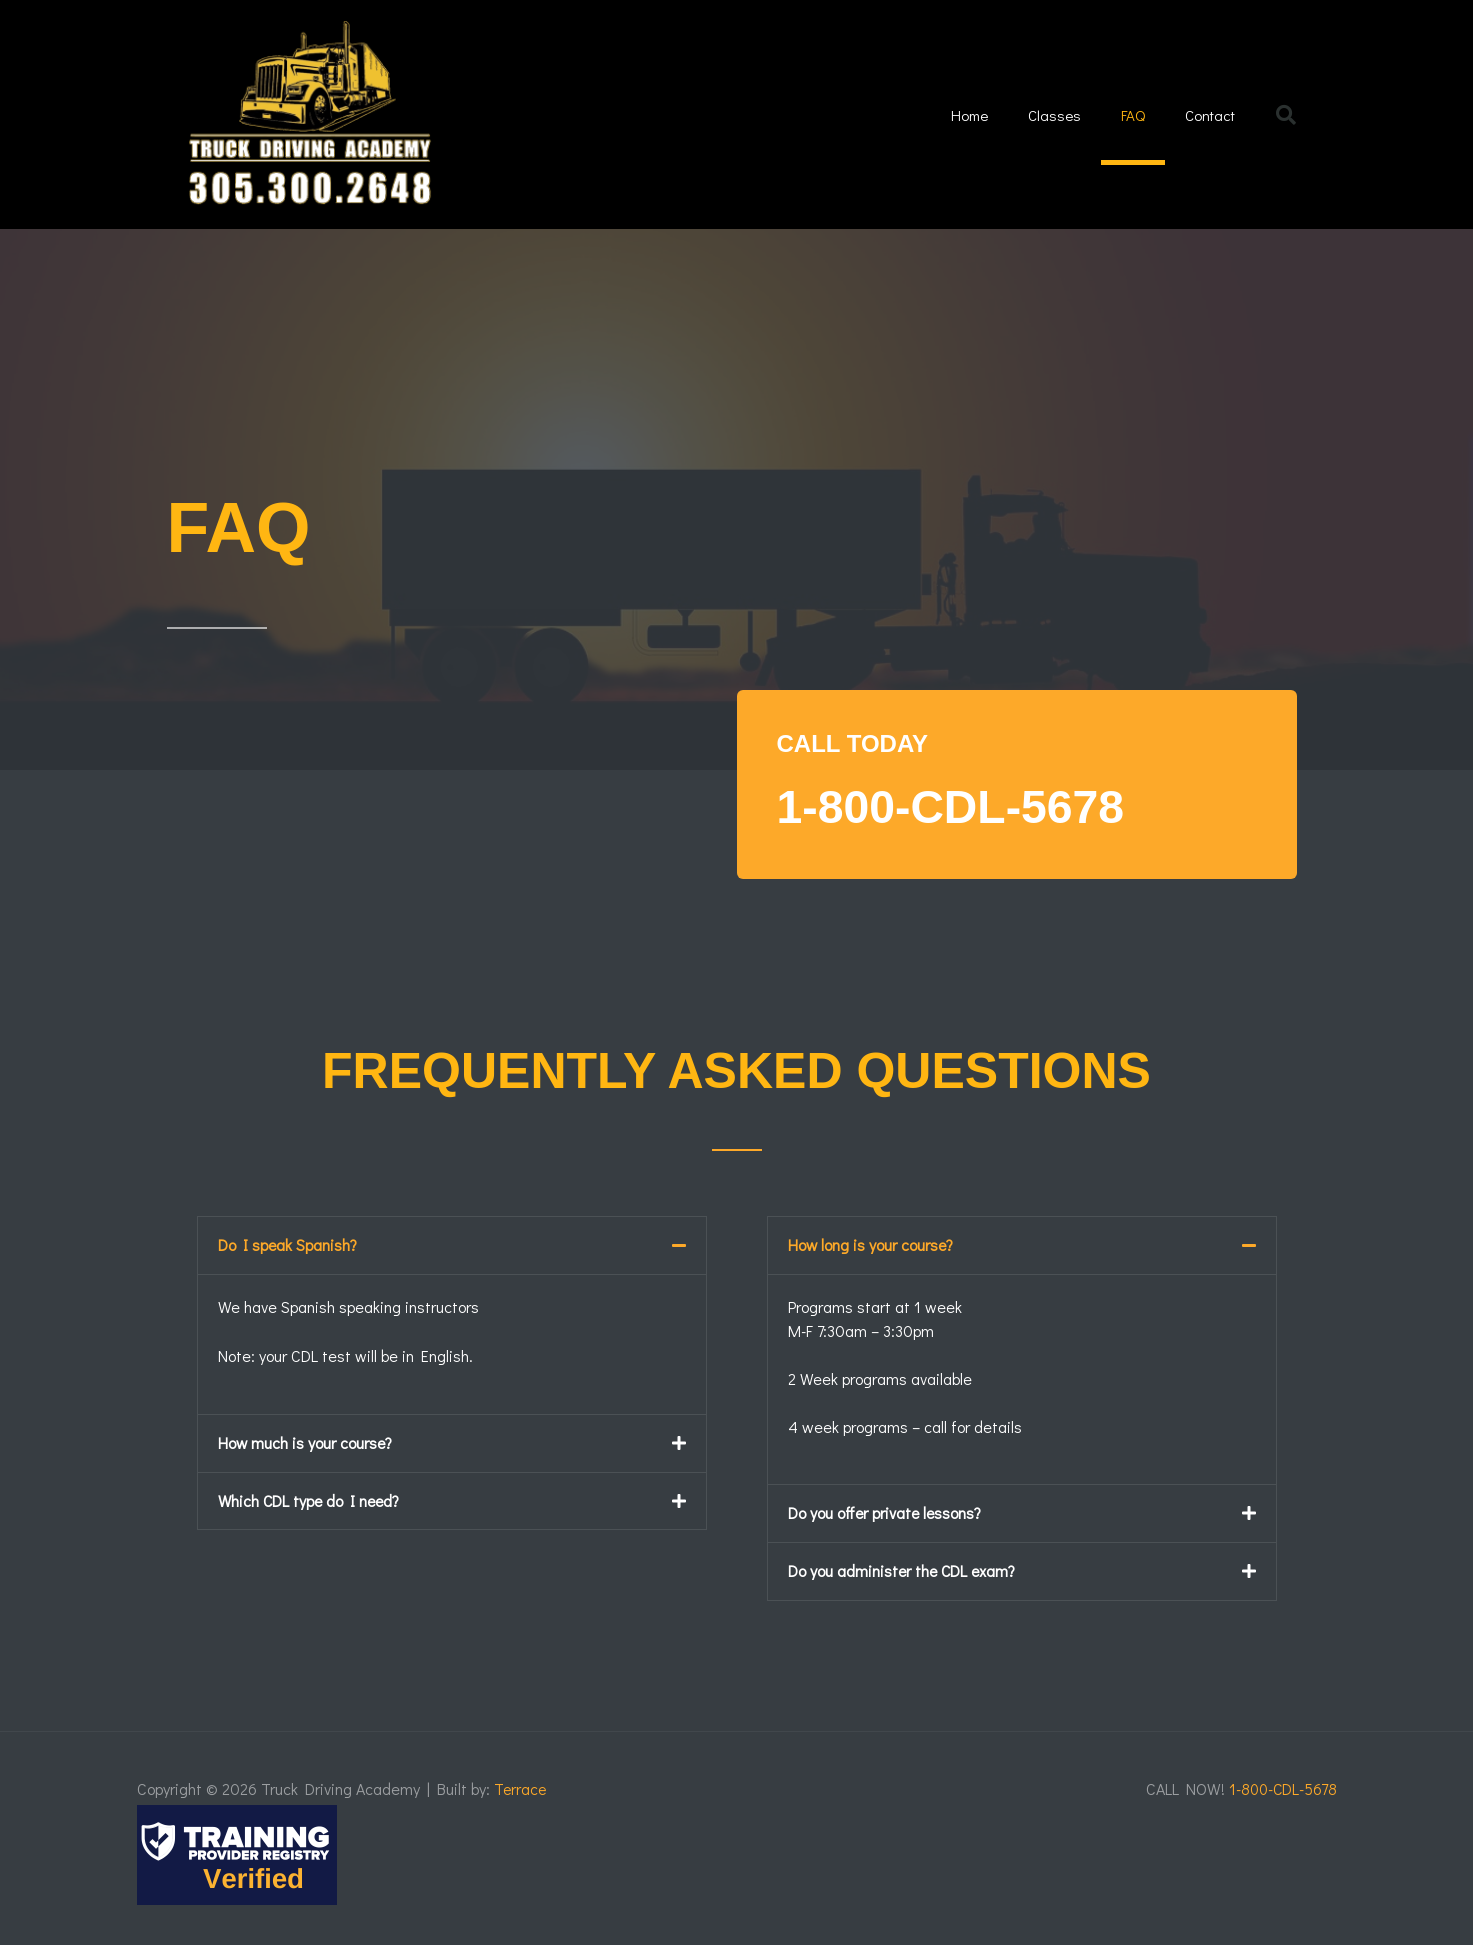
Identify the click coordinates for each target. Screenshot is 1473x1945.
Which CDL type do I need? (311, 1498)
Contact (1210, 115)
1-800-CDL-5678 (964, 806)
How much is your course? (306, 1441)
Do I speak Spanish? (288, 1244)
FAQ (1133, 115)
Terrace (521, 1786)
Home (969, 115)
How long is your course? (871, 1244)
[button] (1286, 115)
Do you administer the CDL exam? (903, 1569)
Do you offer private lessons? (886, 1512)
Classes (1054, 115)
